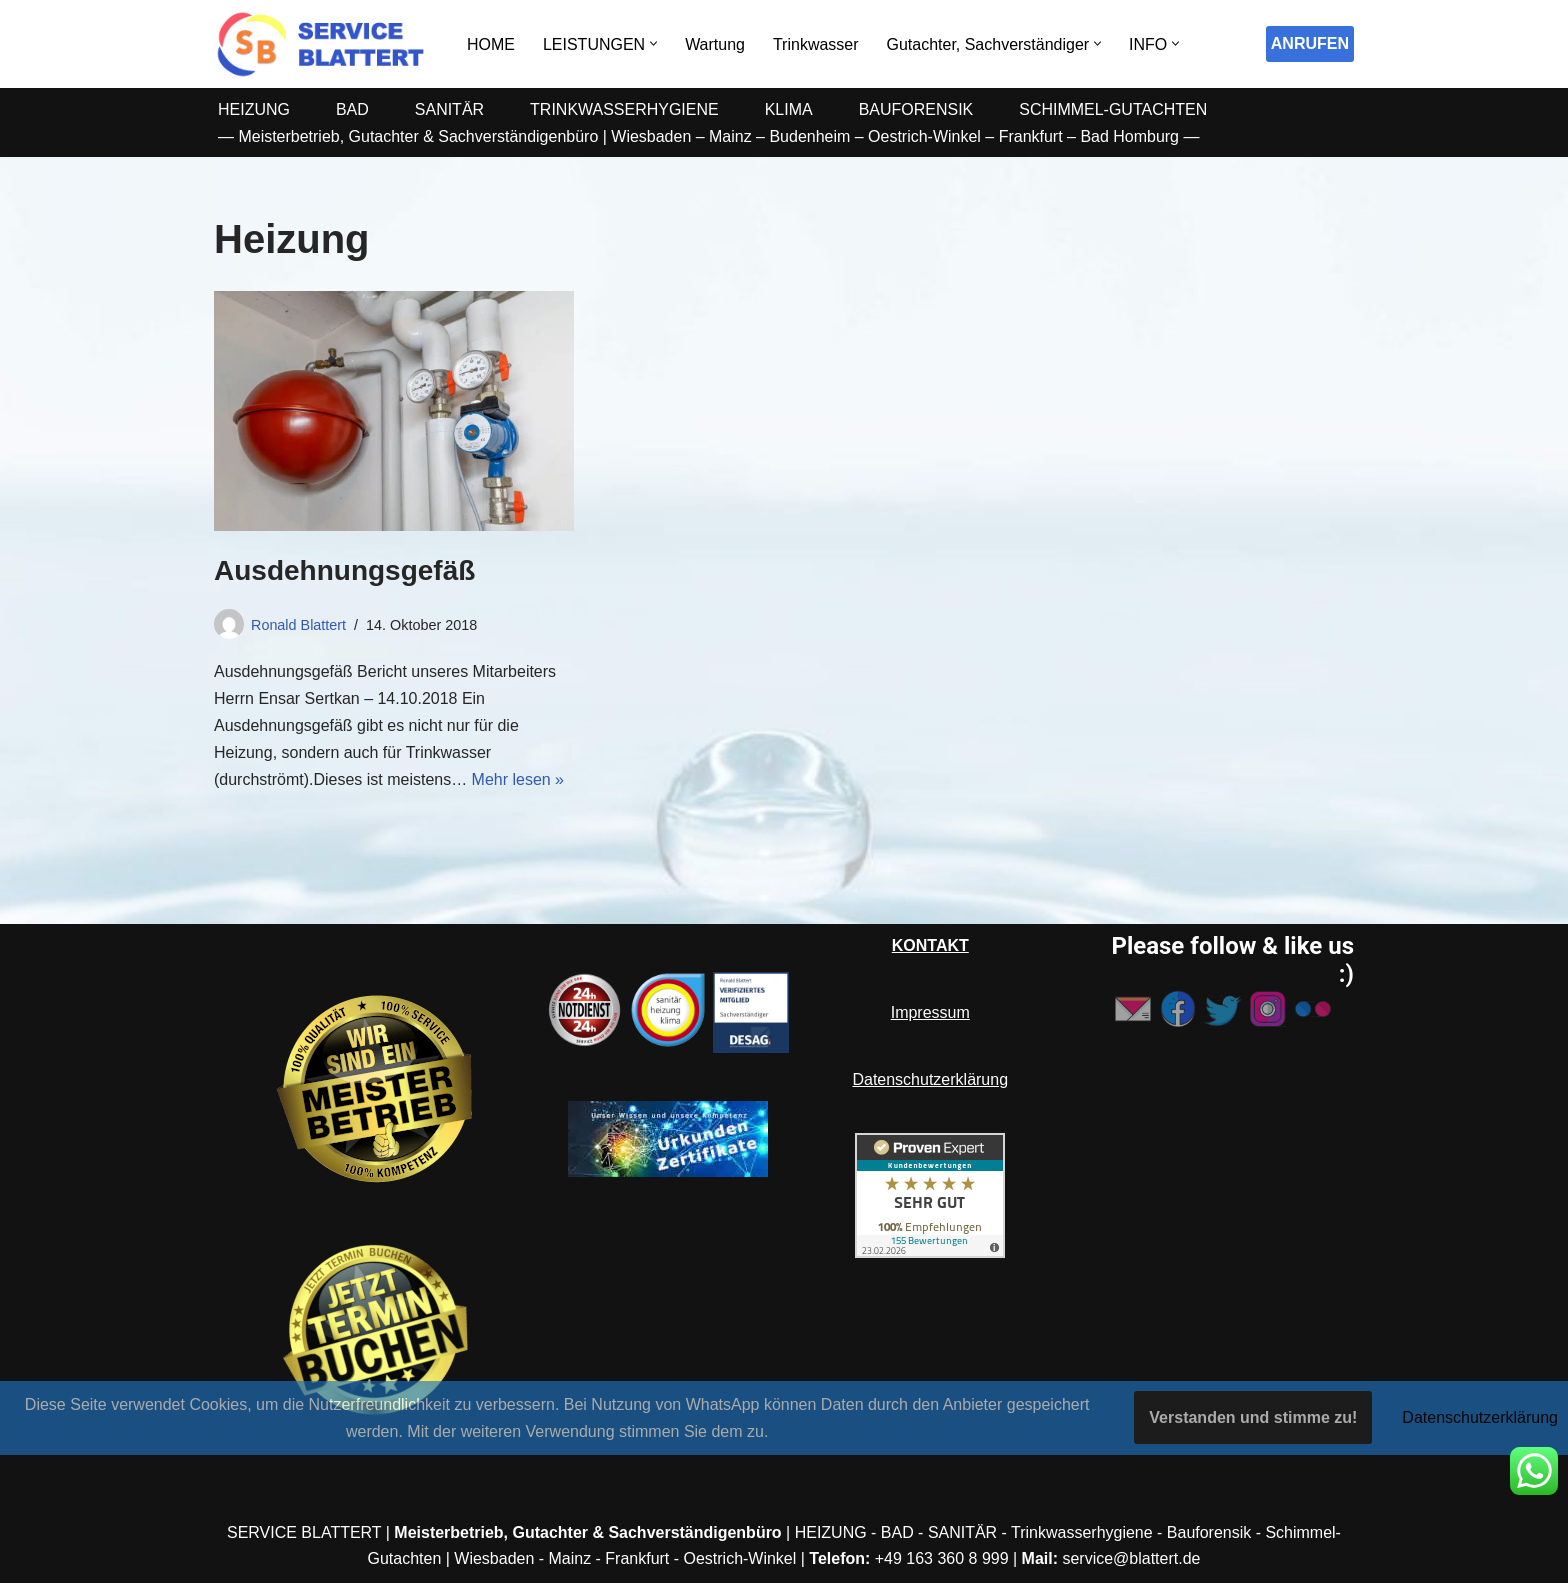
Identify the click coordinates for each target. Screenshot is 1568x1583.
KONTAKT (930, 945)
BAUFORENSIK (916, 109)
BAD (352, 109)
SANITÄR (449, 109)
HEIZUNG (254, 109)
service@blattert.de (1132, 1558)
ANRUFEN (1310, 43)
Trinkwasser (816, 44)
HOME (491, 44)
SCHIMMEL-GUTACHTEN (1114, 109)
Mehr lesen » (518, 779)
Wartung (715, 44)
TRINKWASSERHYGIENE (624, 109)
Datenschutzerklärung (930, 1079)
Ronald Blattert (298, 625)
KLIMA (789, 109)
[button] (653, 43)
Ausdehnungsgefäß (344, 570)
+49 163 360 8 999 (942, 1558)
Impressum (930, 1012)
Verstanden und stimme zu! (1253, 1417)
